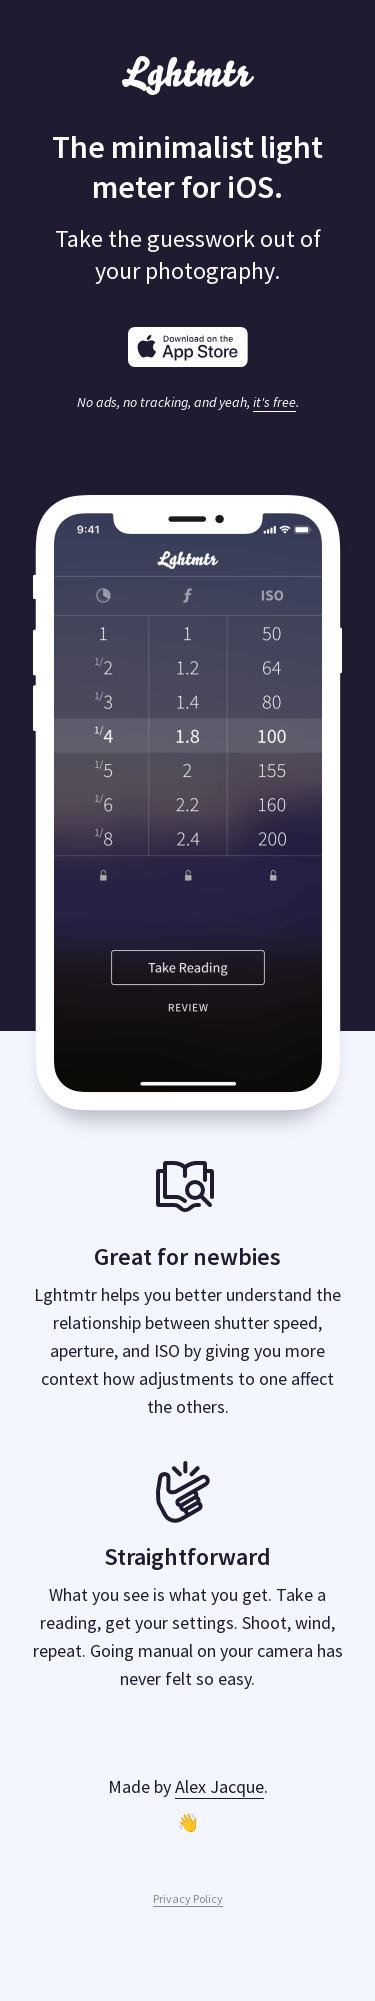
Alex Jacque (219, 1786)
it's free (274, 402)
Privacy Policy (188, 1898)
